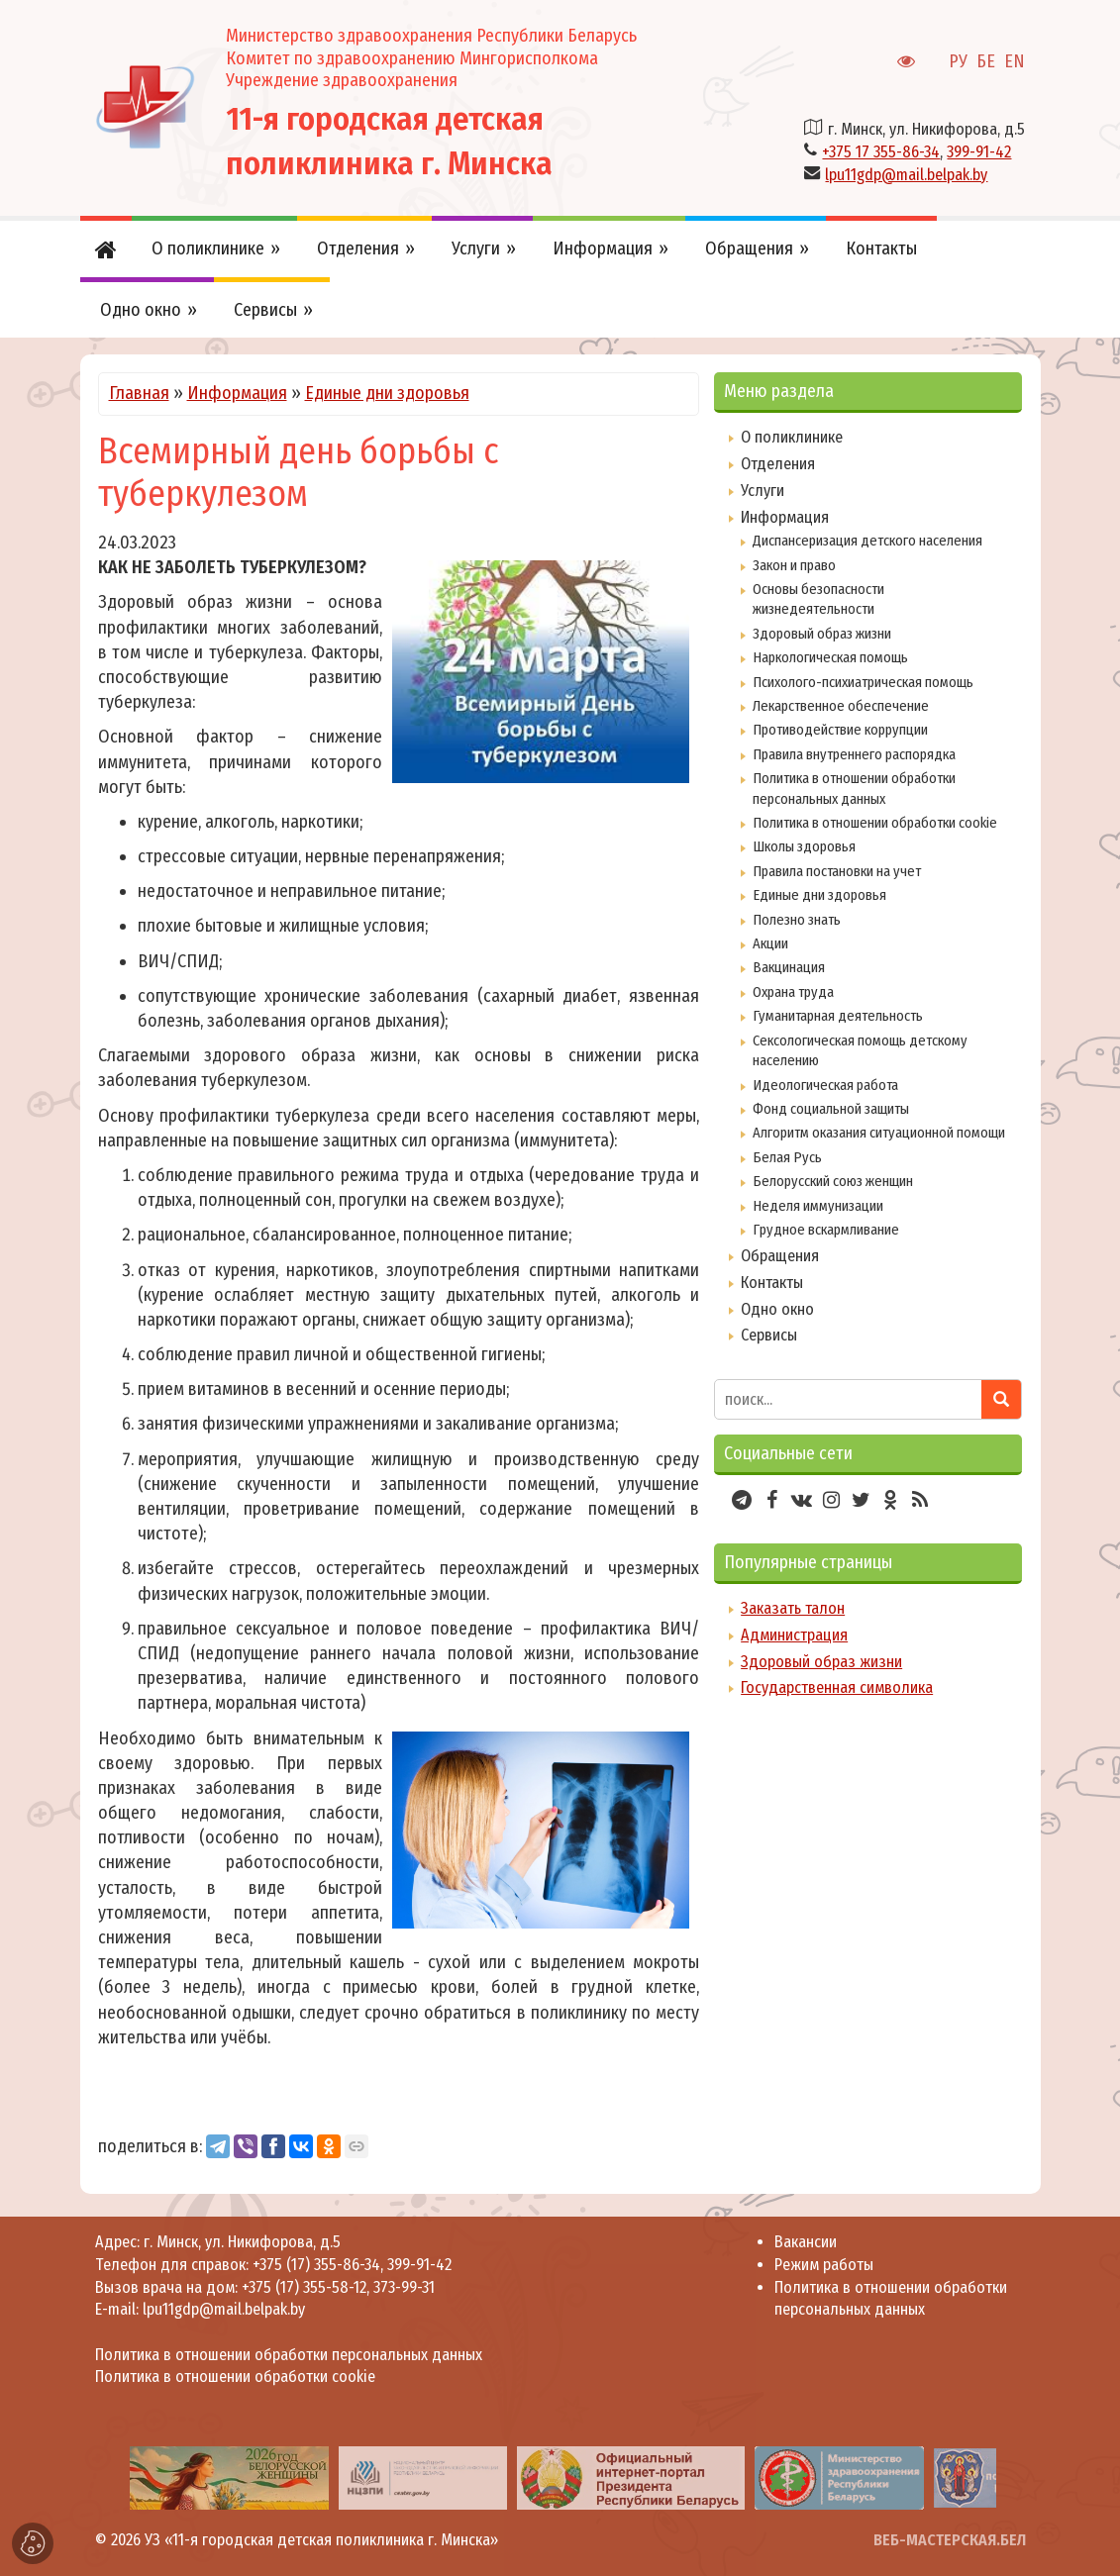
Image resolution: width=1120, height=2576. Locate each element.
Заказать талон (793, 1608)
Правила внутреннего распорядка (854, 754)
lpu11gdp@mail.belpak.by (906, 174)
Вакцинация (789, 967)
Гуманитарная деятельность (838, 1016)
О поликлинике (792, 437)
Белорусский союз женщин (833, 1181)
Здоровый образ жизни (822, 634)
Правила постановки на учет (837, 871)
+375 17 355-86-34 (881, 152)
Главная (139, 393)
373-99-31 (404, 2287)
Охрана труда (793, 992)
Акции (770, 943)
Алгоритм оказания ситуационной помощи (879, 1132)
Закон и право (794, 565)
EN (1014, 61)
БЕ (985, 61)
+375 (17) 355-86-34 (316, 2264)
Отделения (778, 463)
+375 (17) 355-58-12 (304, 2287)
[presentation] (102, 2478)
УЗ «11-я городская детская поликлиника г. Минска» (321, 2539)
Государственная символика (837, 1687)
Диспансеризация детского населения (867, 540)
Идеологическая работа (825, 1085)
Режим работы (823, 2264)
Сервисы (769, 1335)
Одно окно (777, 1309)
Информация (237, 393)
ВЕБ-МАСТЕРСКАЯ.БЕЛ (949, 2539)
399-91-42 (979, 152)
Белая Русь (787, 1157)
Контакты (772, 1282)
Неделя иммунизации (818, 1206)
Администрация (794, 1635)
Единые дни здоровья (387, 393)
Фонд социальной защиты (831, 1109)
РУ (958, 61)
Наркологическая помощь (830, 657)
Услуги (762, 490)
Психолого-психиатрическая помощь (863, 682)
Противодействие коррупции (840, 730)
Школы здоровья (804, 846)
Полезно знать (797, 920)
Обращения (780, 1255)
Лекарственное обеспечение (841, 706)
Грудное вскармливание (826, 1229)
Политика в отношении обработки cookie (875, 823)
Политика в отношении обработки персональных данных (288, 2354)
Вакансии (805, 2241)
